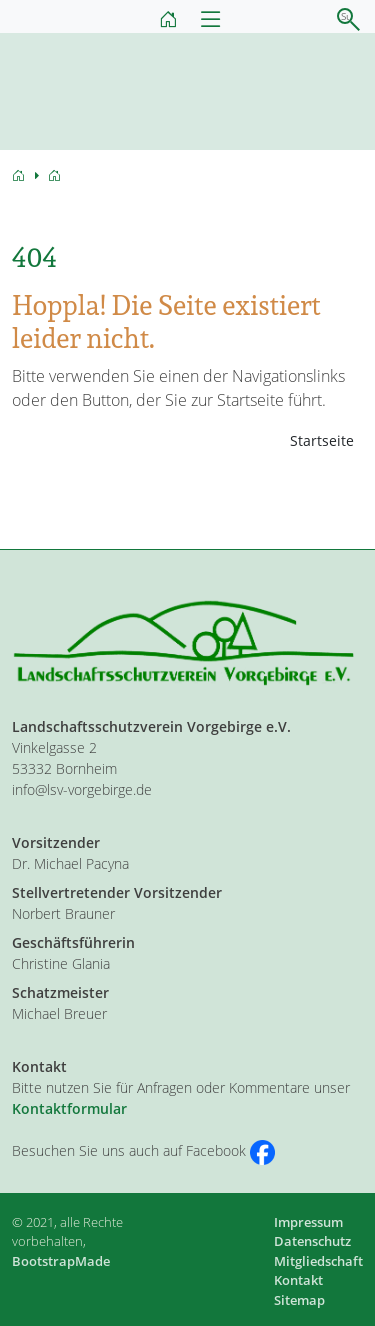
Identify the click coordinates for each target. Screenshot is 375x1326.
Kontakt (298, 1280)
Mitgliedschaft (318, 1261)
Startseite (322, 440)
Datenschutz (312, 1241)
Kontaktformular (69, 1108)
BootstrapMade (61, 1261)
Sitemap (299, 1300)
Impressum (308, 1222)
